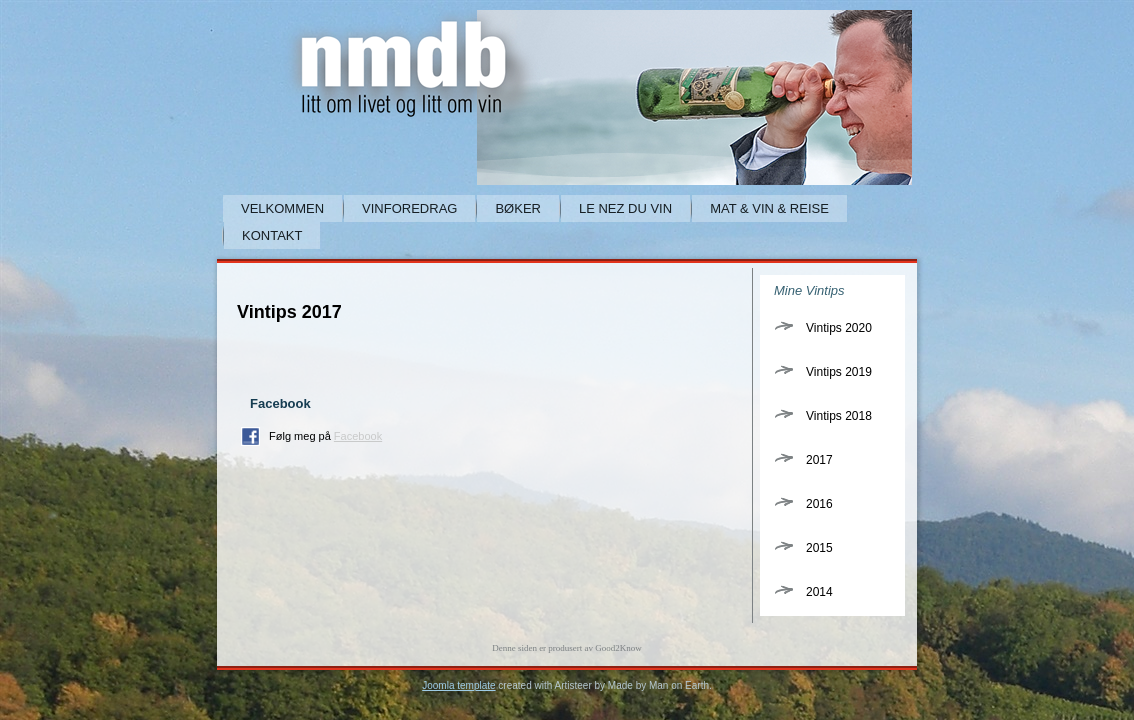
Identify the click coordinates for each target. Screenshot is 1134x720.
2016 (819, 504)
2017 (819, 460)
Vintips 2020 (839, 328)
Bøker (518, 208)
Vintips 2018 (839, 416)
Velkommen (282, 208)
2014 (819, 592)
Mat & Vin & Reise (769, 208)
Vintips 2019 (839, 372)
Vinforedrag (409, 208)
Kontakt (272, 235)
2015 (819, 548)
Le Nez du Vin (625, 208)
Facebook (358, 436)
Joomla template (458, 685)
